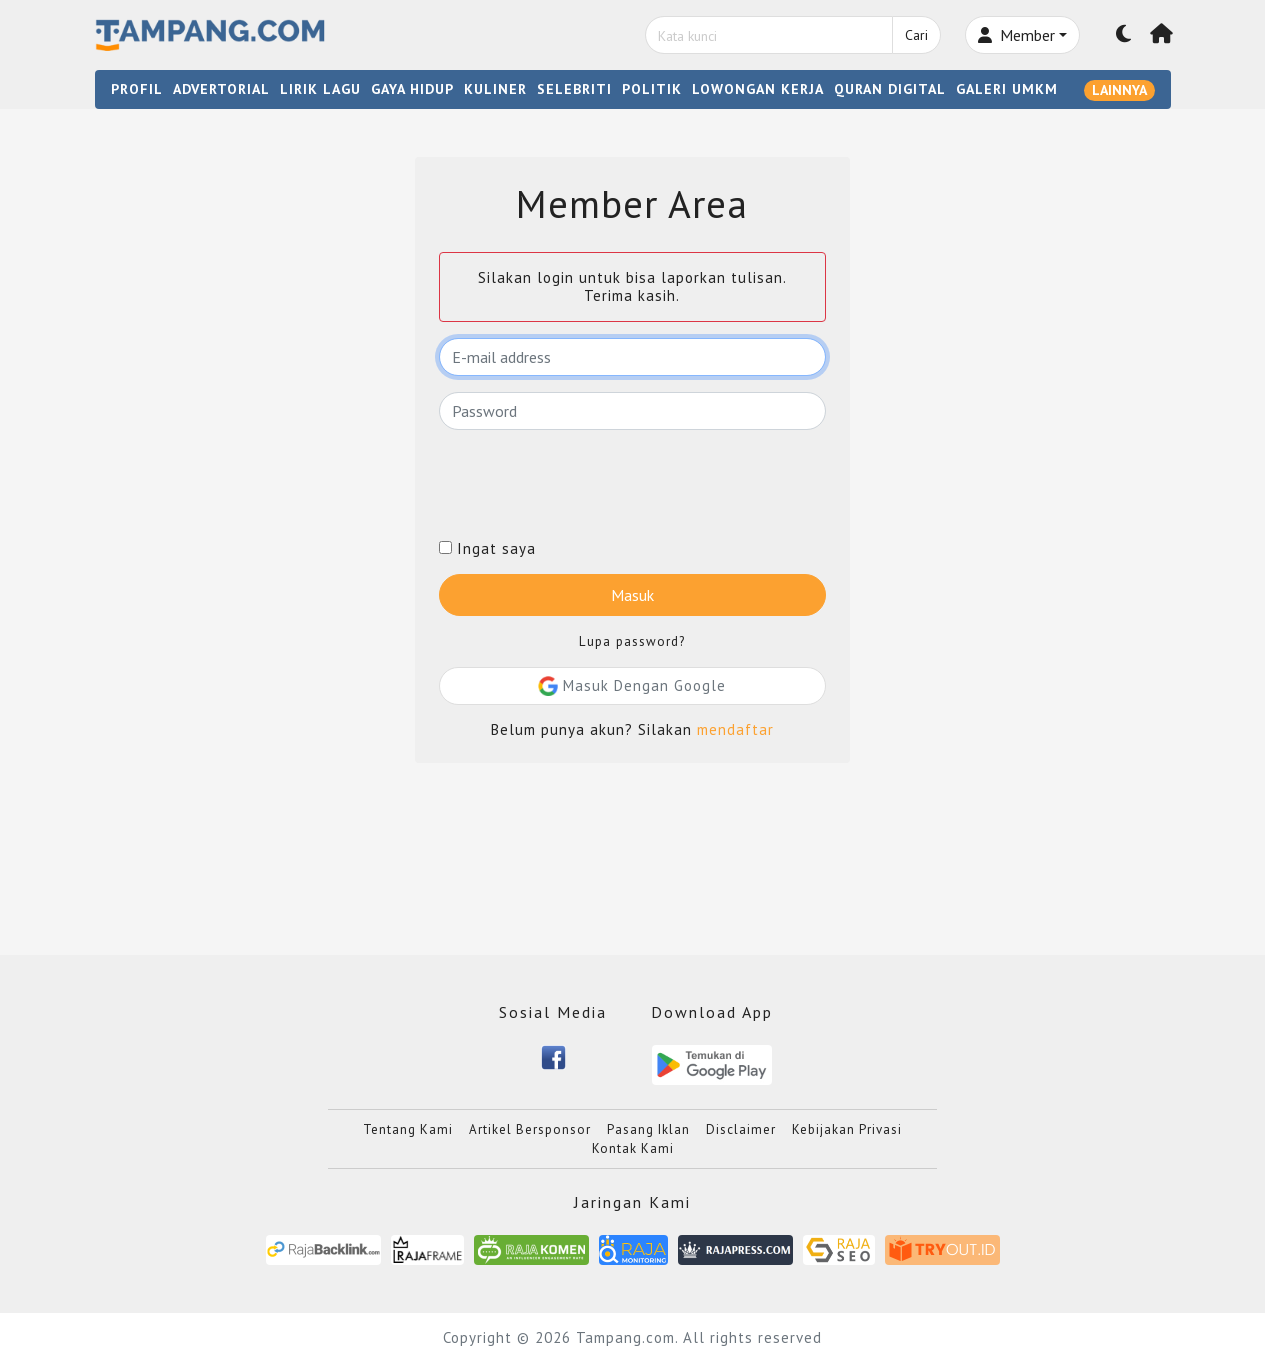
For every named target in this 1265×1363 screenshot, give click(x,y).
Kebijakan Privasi (847, 1129)
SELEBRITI (574, 89)
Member (1016, 35)
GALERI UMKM (1007, 89)
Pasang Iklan (648, 1129)
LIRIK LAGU (320, 89)
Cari (916, 35)
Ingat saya (487, 549)
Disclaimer (741, 1129)
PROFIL (137, 89)
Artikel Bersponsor (530, 1129)
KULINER (495, 89)
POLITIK (652, 89)
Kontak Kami (633, 1148)
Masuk (632, 595)
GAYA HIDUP (412, 89)
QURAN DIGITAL (890, 89)
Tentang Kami (408, 1129)
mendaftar (735, 729)
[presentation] (591, 485)
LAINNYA (1119, 90)
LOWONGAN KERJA (758, 89)
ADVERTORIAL (221, 89)
